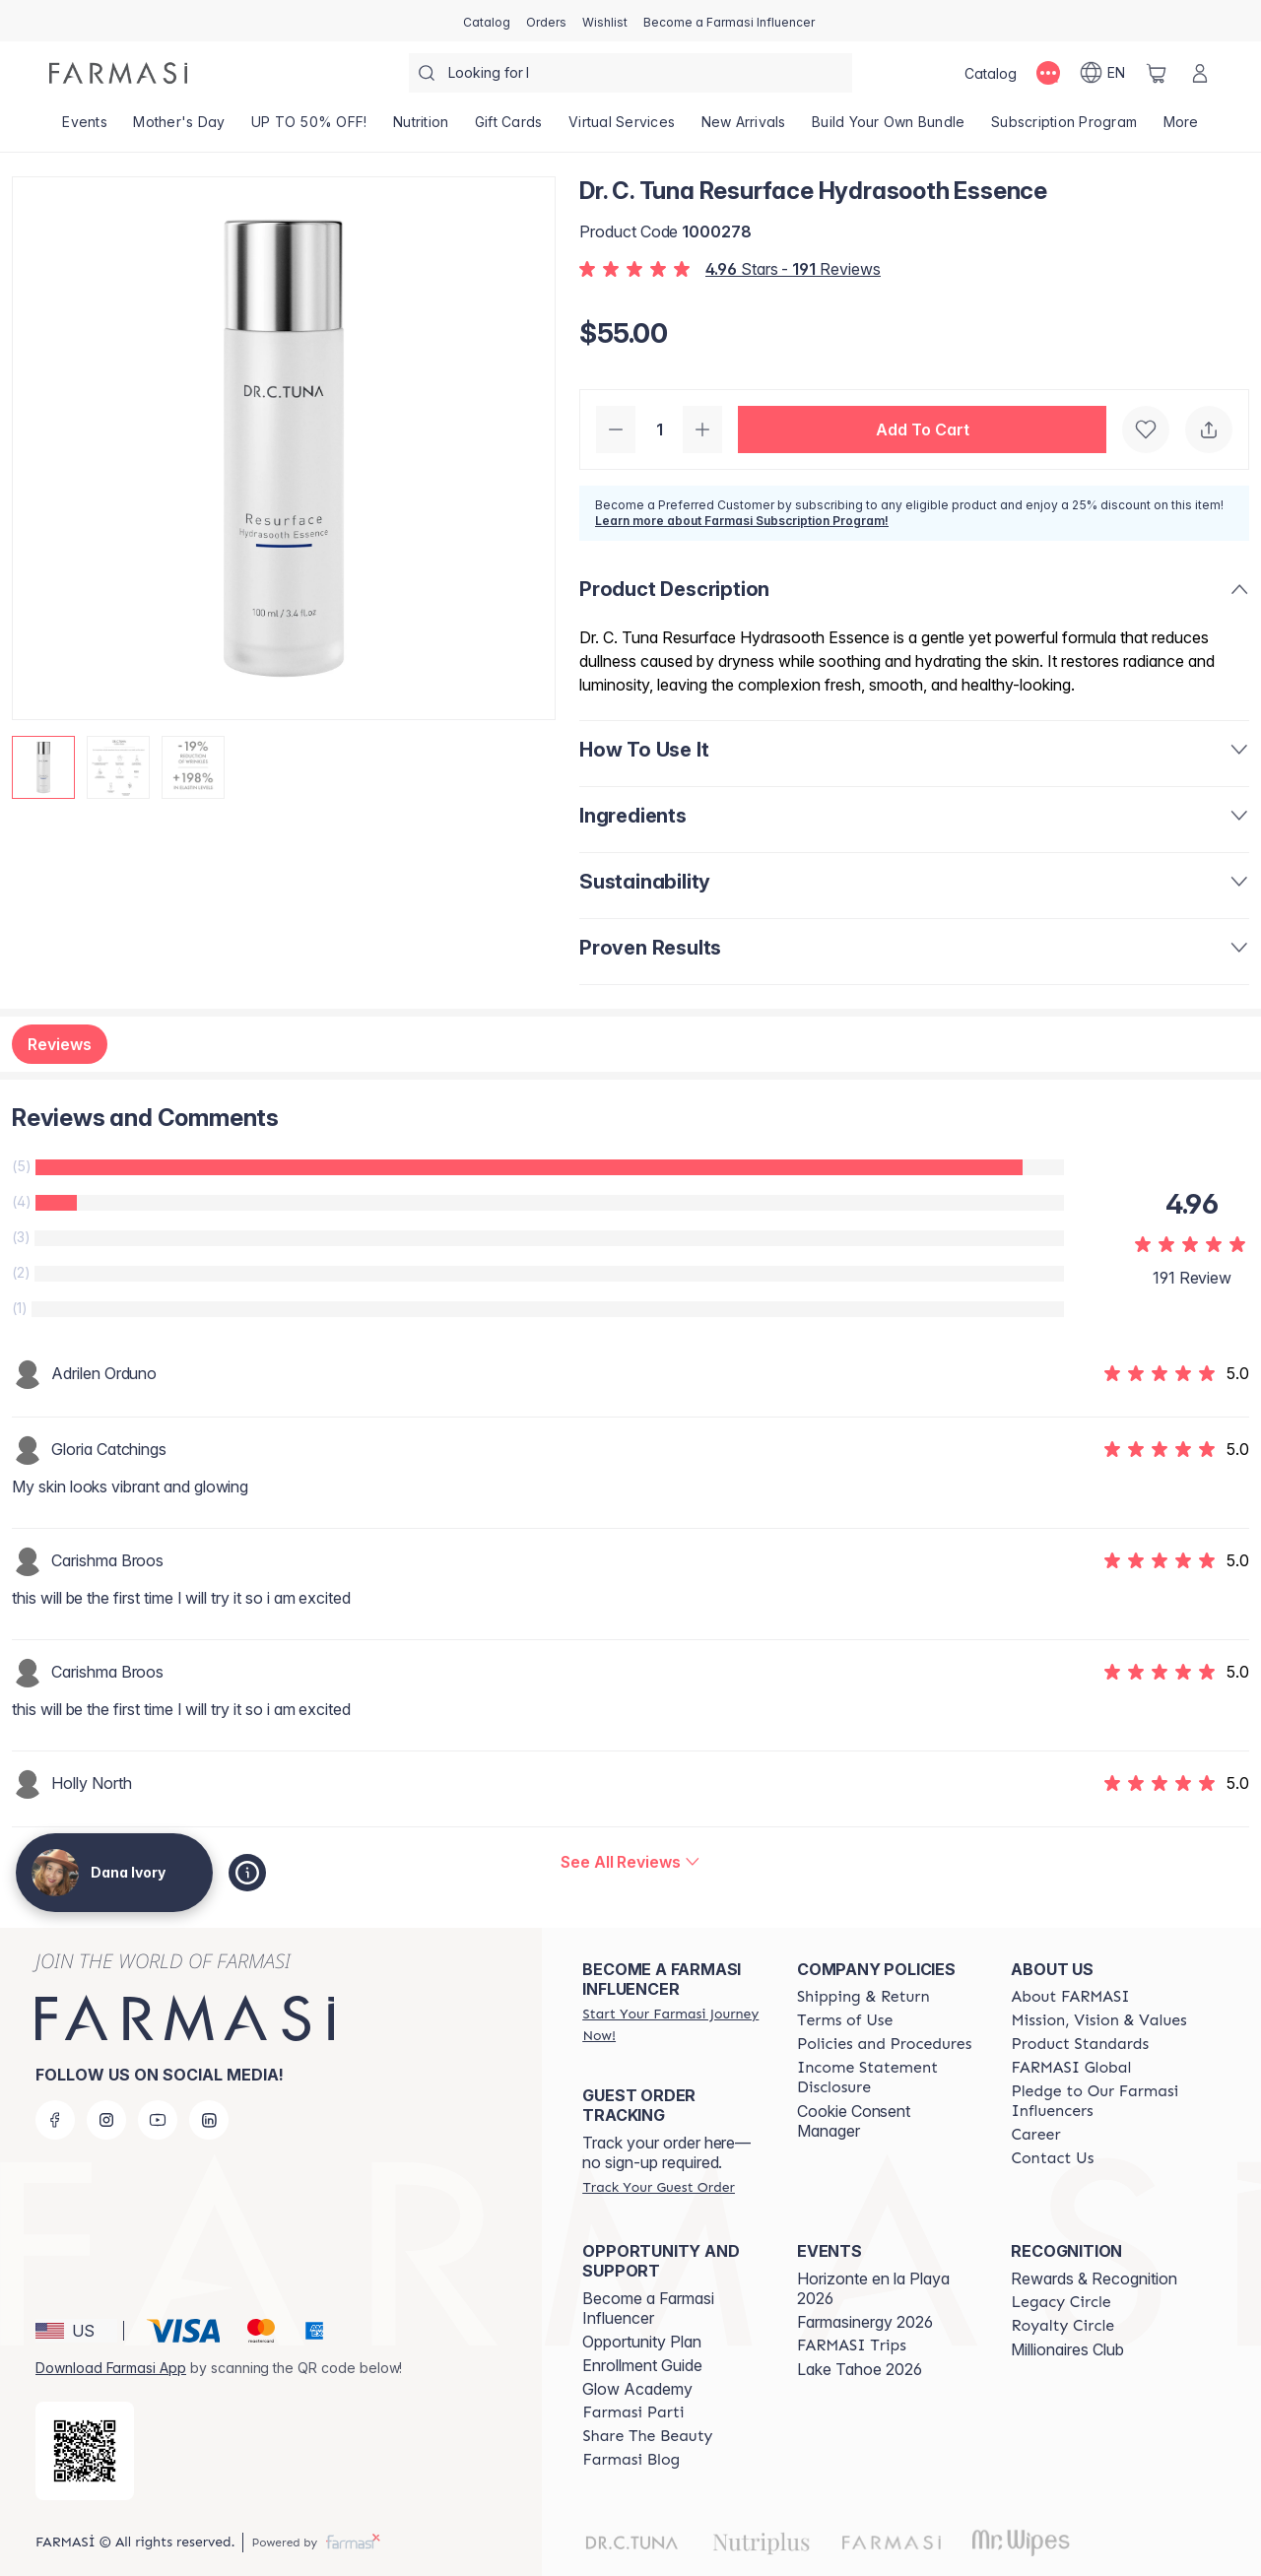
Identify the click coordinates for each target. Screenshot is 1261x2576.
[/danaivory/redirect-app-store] (84, 2451)
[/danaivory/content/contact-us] (1052, 2158)
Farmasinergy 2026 (865, 2322)
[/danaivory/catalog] (486, 21)
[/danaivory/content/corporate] (1071, 2068)
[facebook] (55, 2120)
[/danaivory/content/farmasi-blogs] (631, 2460)
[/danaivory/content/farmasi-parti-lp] (633, 2412)
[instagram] (106, 2120)
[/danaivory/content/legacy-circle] (1060, 2302)
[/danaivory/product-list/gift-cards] (509, 128)
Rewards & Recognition (1094, 2278)
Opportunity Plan (641, 2341)
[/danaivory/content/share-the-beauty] (647, 2436)
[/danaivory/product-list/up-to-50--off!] (309, 128)
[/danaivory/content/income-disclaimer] (886, 2077)
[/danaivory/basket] (1156, 73)
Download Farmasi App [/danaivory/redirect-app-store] (110, 2367)
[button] (922, 429)
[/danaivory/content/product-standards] (1080, 2044)
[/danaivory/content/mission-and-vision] (1098, 2020)
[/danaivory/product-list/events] (84, 128)
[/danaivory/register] (546, 21)
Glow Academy (637, 2389)
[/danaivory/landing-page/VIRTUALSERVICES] (622, 128)
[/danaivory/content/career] (1035, 2135)
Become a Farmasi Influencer (648, 2308)
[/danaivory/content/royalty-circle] (1062, 2326)
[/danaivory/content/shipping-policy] (863, 1997)
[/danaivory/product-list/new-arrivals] (743, 128)
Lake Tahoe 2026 (859, 2369)
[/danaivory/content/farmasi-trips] (851, 2345)
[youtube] (157, 2120)
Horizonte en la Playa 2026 (873, 2288)
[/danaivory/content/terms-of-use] (845, 2020)
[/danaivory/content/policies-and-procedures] (884, 2044)
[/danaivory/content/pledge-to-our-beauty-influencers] (1100, 2101)
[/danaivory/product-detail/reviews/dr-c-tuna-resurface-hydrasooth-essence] (630, 1862)
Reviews (60, 1044)
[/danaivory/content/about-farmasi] (1070, 1997)
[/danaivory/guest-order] (658, 2187)
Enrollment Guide (642, 2365)
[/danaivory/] (118, 73)
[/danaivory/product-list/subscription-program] (1064, 128)
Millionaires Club (1067, 2349)
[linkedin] (209, 2120)
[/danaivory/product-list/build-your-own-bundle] (888, 128)
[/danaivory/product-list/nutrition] (421, 128)
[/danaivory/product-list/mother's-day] (179, 128)
